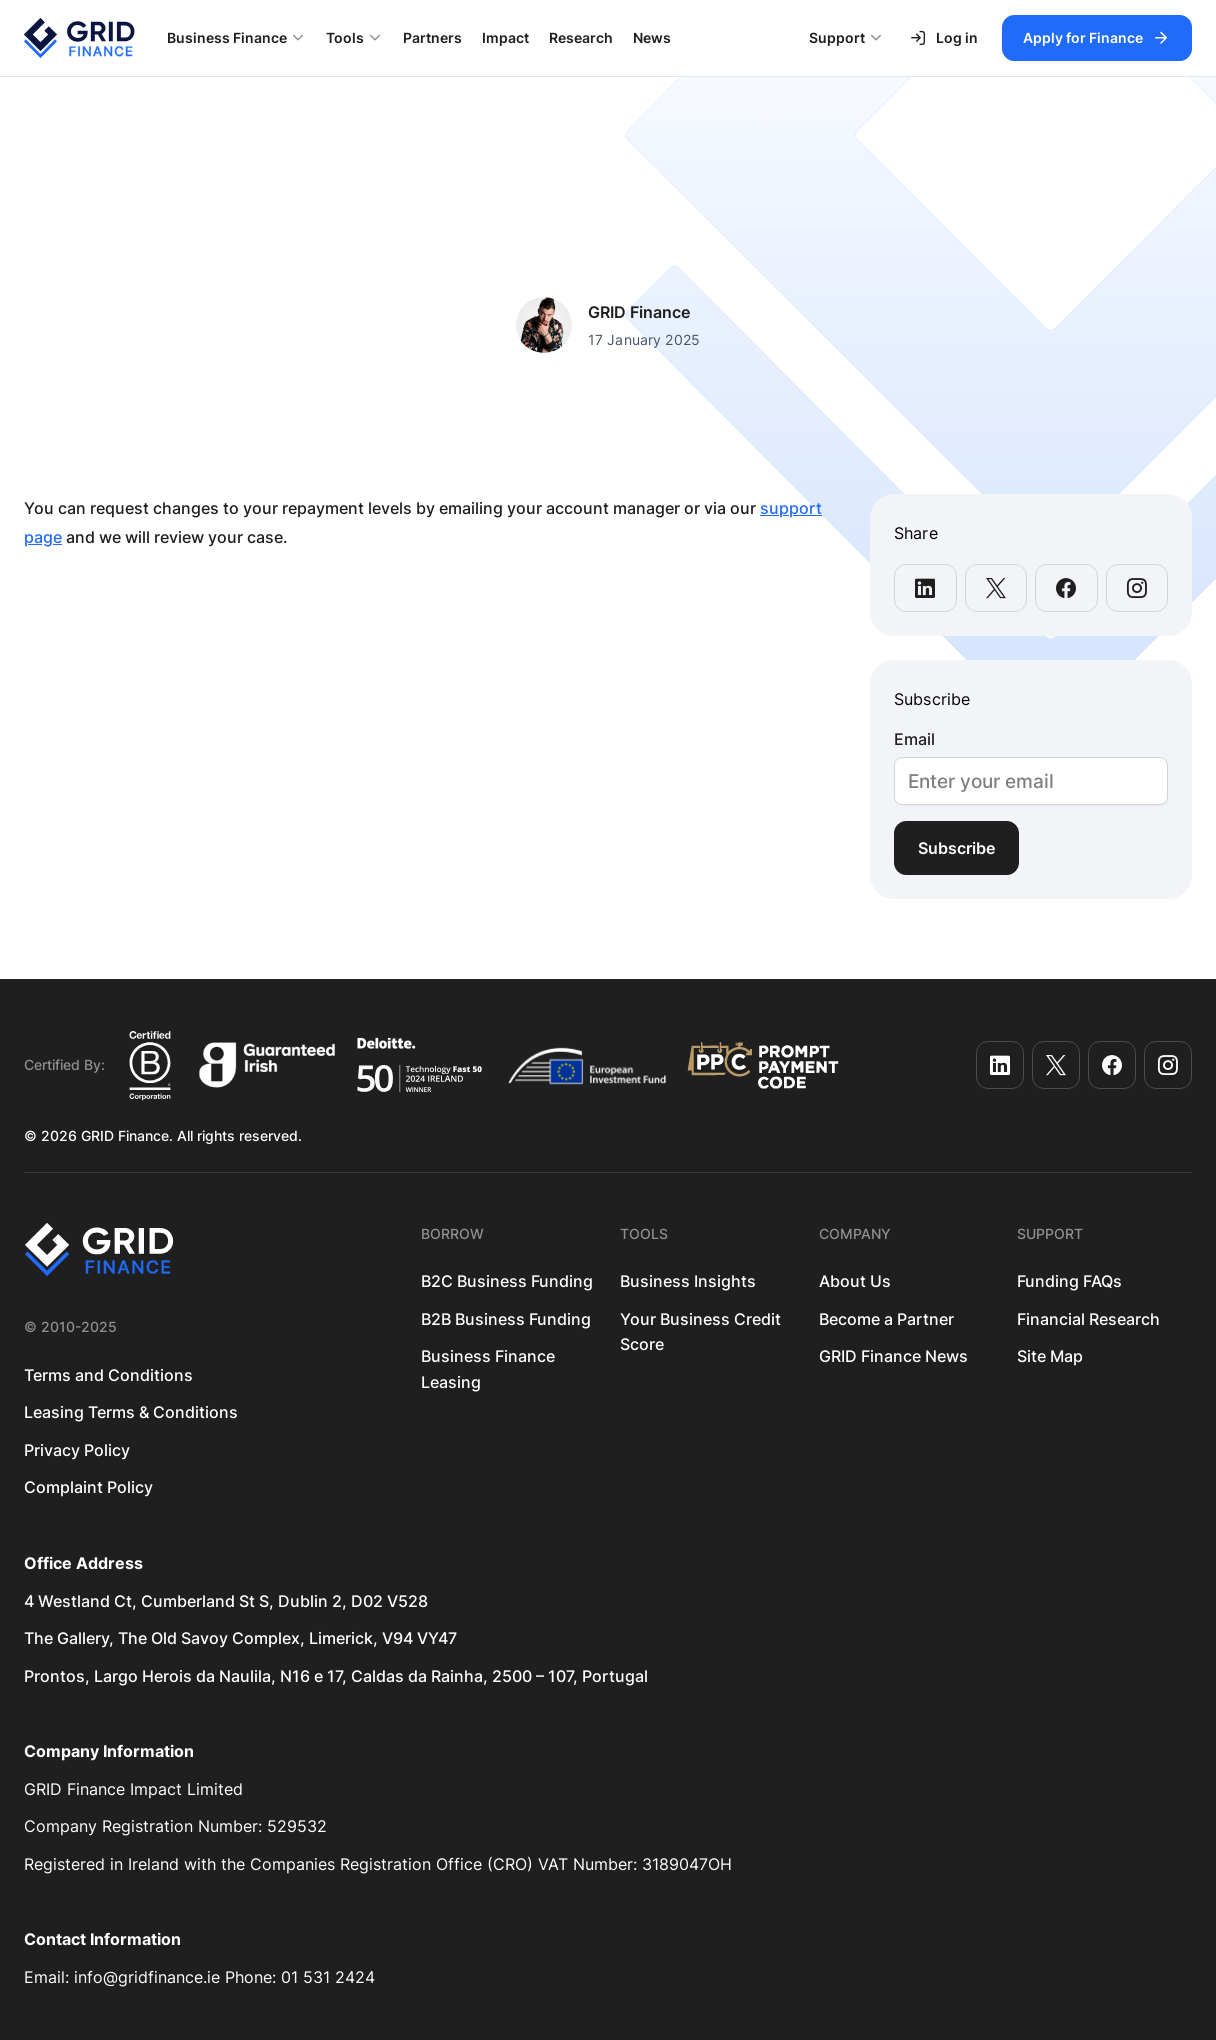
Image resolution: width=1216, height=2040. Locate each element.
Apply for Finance (1083, 37)
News (652, 37)
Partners (432, 37)
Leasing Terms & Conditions (131, 1412)
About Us (855, 1281)
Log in (943, 38)
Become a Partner (886, 1319)
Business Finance (227, 37)
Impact (505, 37)
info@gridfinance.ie (147, 1977)
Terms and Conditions (108, 1375)
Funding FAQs (1069, 1281)
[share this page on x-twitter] (996, 588)
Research (581, 37)
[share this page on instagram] (1137, 588)
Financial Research (1088, 1319)
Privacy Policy (77, 1450)
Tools (345, 37)
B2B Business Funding (506, 1319)
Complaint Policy (88, 1487)
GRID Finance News (893, 1356)
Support (837, 37)
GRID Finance (639, 312)
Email (914, 739)
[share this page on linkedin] (925, 588)
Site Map (1050, 1356)
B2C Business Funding (507, 1281)
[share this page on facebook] (1066, 588)
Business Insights (688, 1281)
